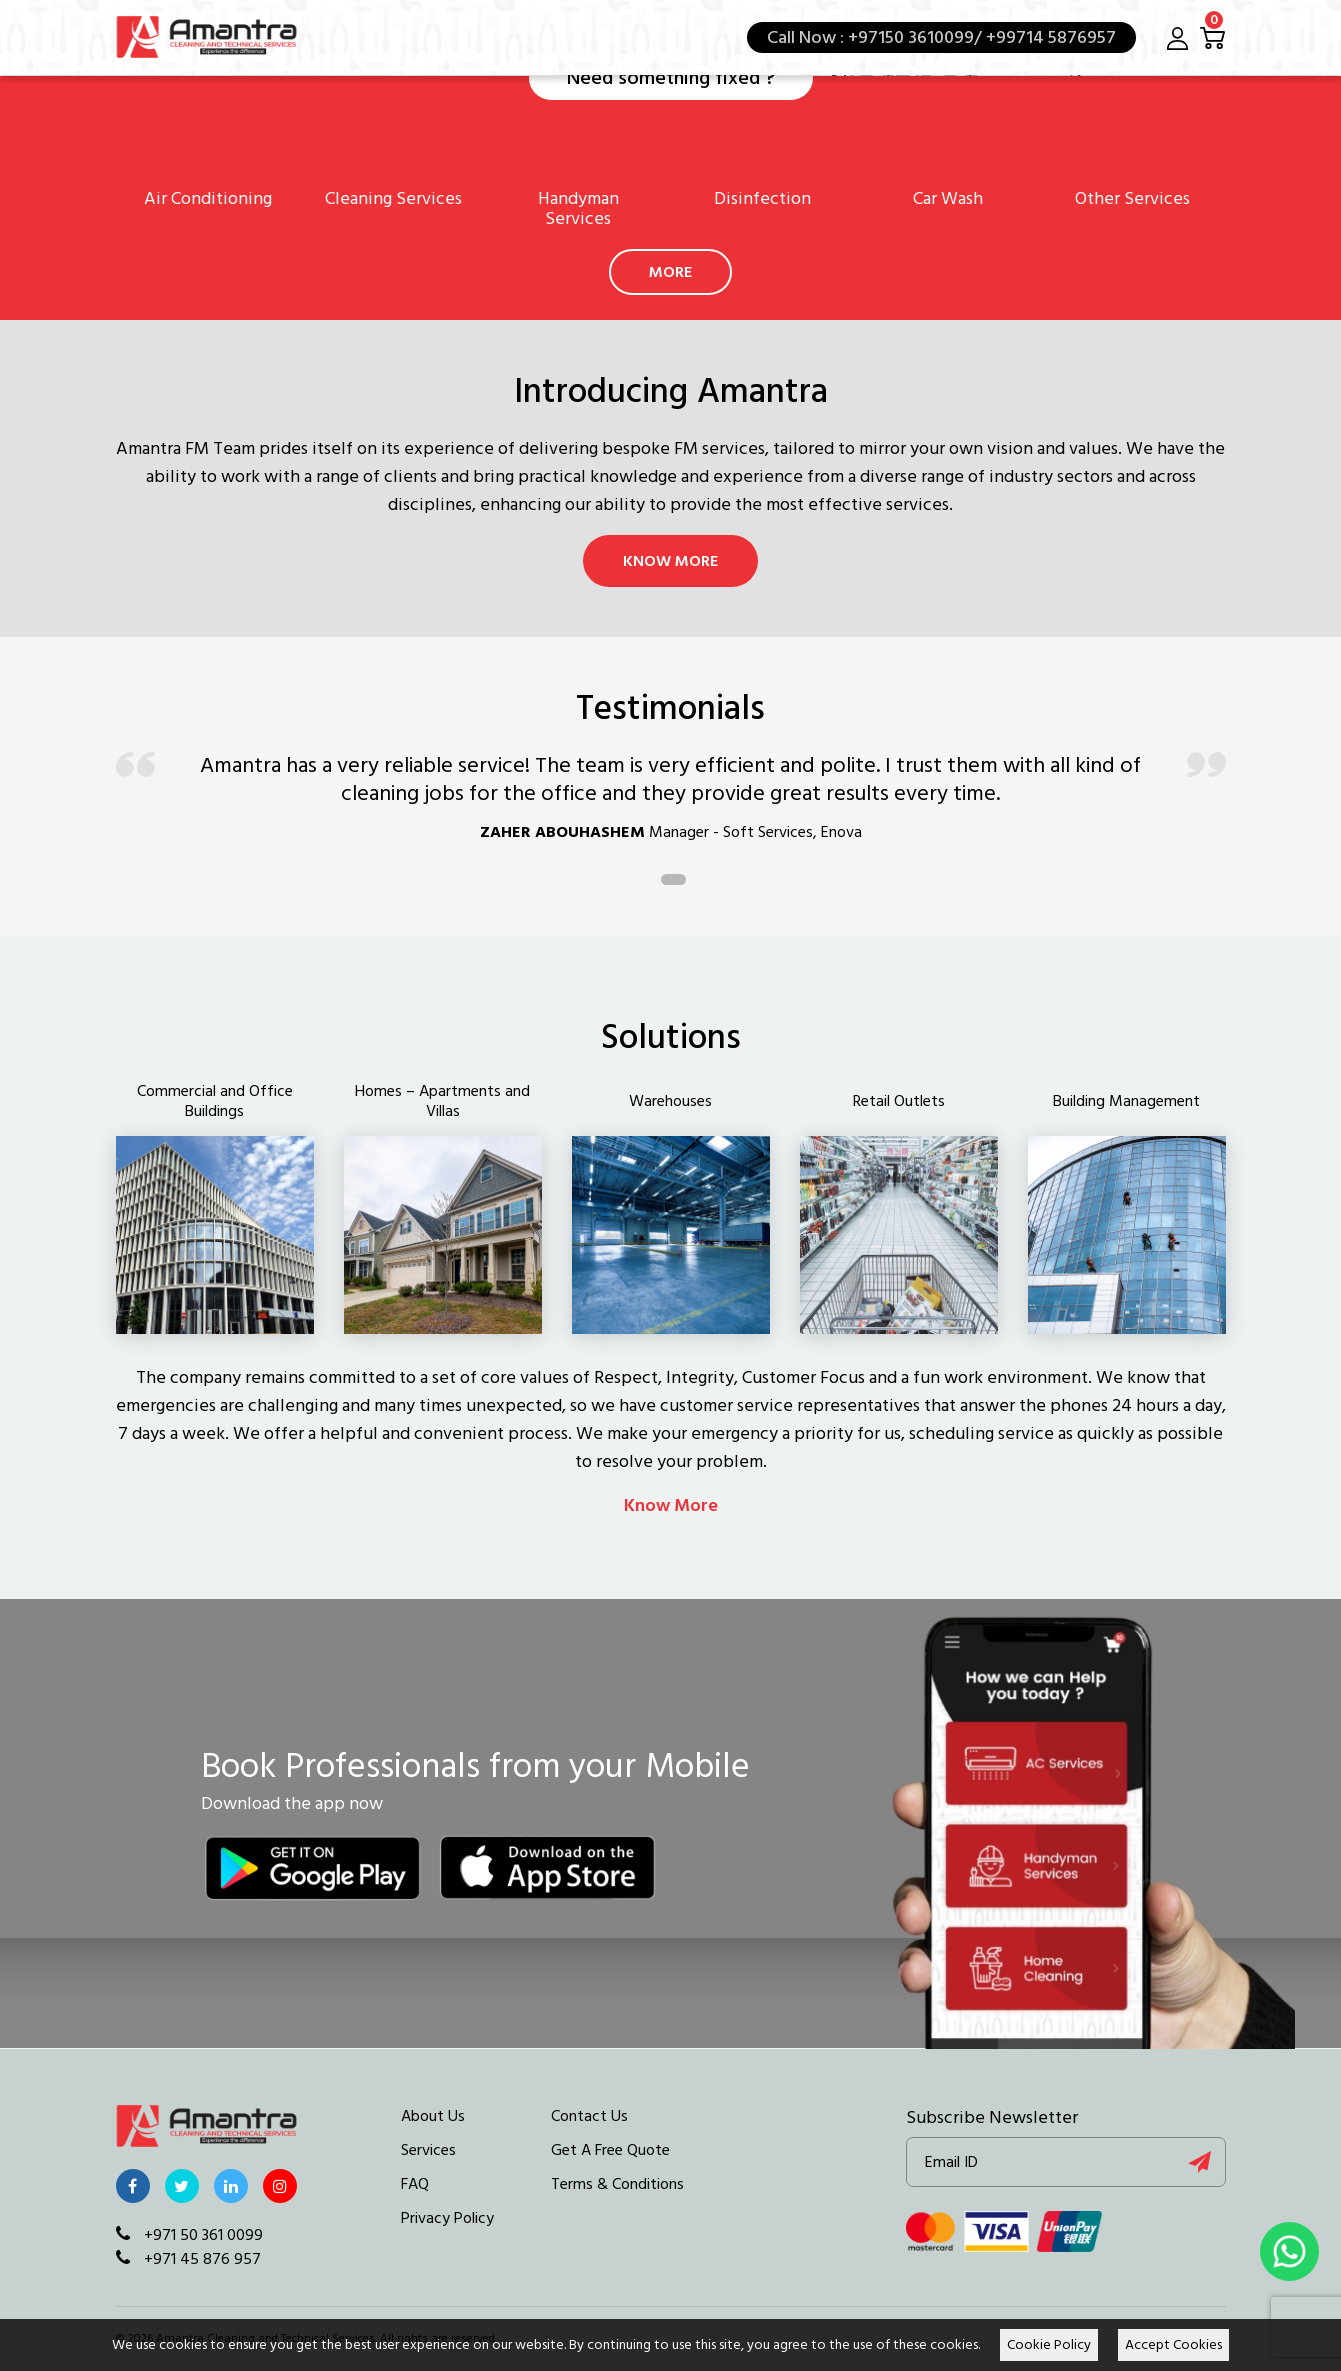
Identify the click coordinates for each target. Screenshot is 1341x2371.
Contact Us (589, 2116)
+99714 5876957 (1049, 37)
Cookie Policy (1049, 2345)
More (670, 272)
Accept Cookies (1173, 2345)
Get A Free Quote (610, 2150)
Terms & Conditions (617, 2184)
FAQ (415, 2184)
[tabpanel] (671, 807)
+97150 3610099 (911, 37)
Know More (670, 561)
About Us (433, 2116)
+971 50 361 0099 (189, 2235)
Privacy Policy (447, 2218)
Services (428, 2150)
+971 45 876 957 (188, 2259)
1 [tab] (673, 879)
